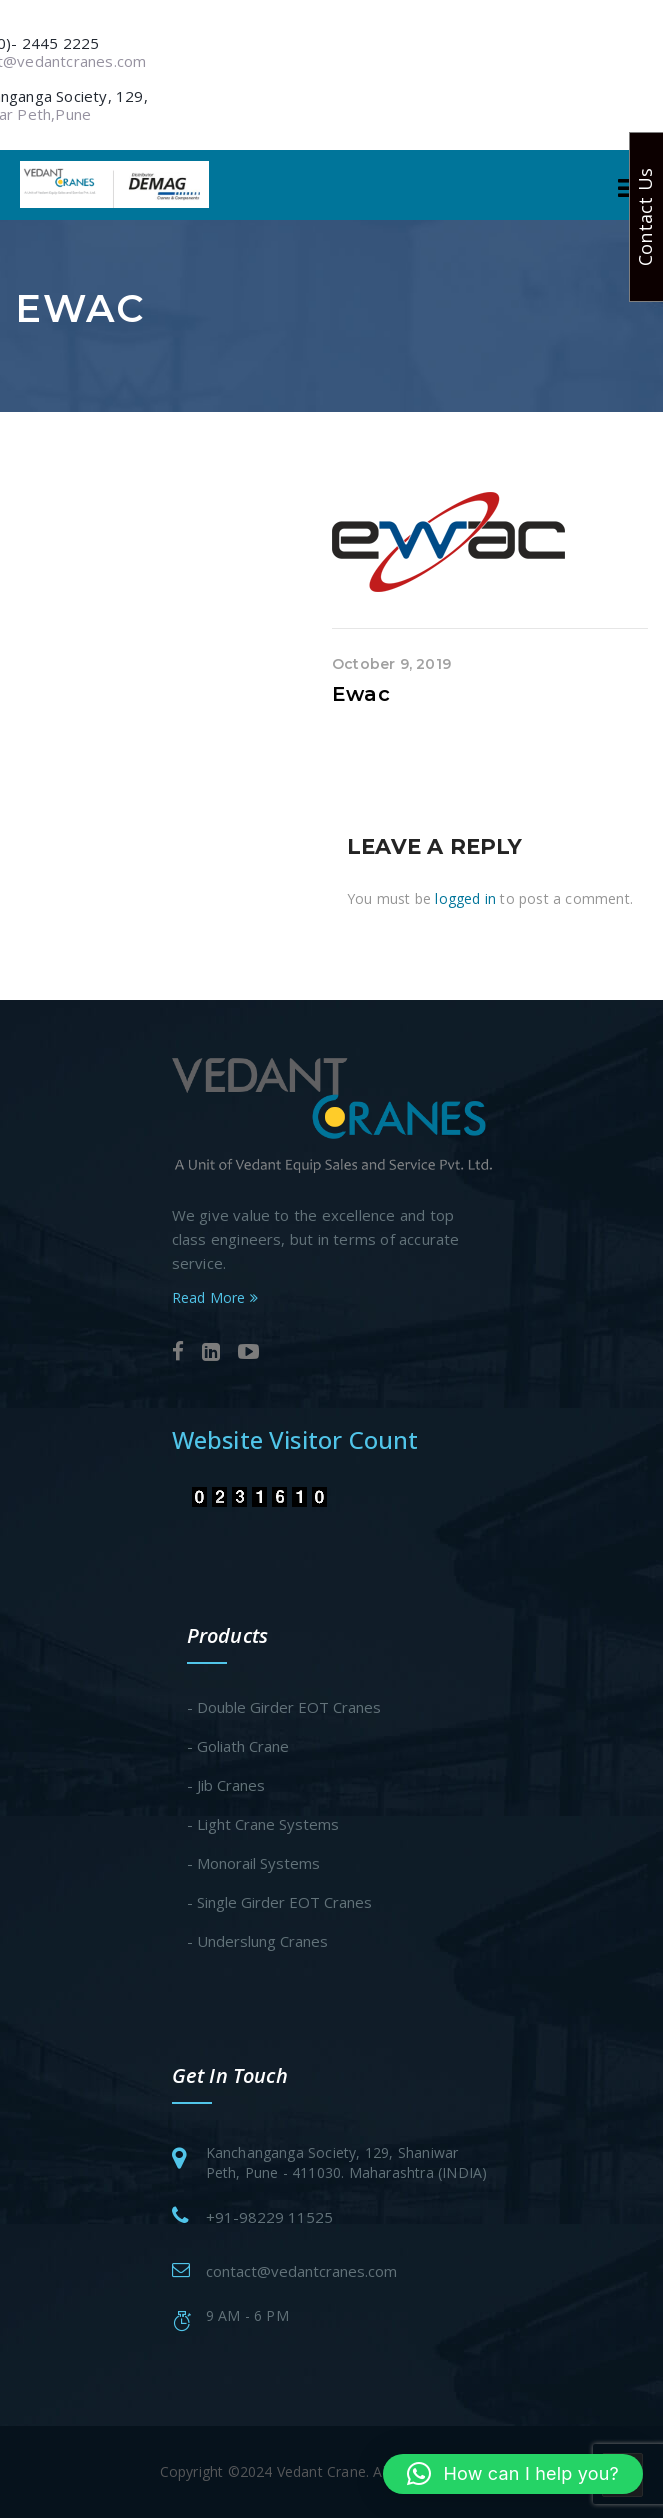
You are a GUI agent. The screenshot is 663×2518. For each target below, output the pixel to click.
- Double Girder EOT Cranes (284, 1707)
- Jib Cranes (226, 1785)
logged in (465, 898)
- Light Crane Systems (263, 1824)
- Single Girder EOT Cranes (279, 1902)
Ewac (361, 694)
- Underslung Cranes (257, 1941)
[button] (513, 2474)
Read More (215, 1297)
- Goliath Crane (238, 1746)
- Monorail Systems (253, 1863)
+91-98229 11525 (269, 2217)
